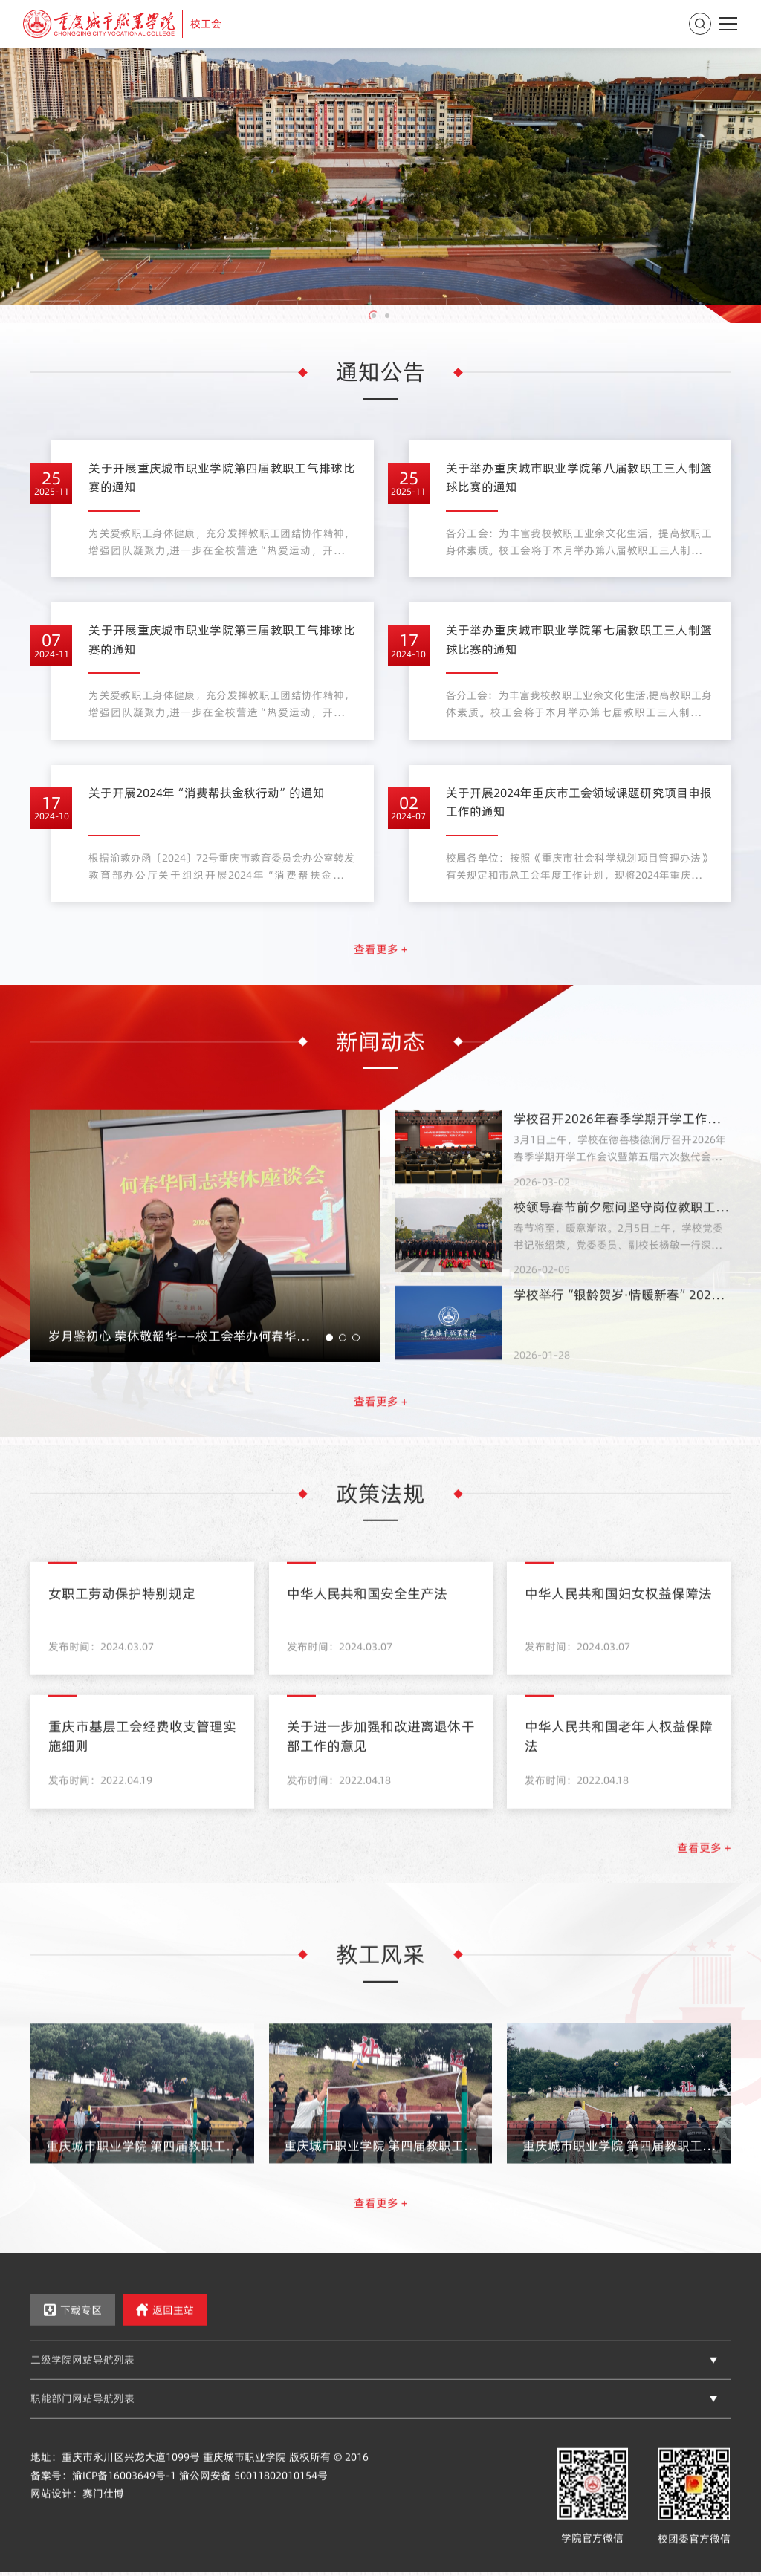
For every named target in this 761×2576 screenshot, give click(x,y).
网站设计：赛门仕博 (77, 2518)
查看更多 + (380, 973)
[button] (374, 315)
